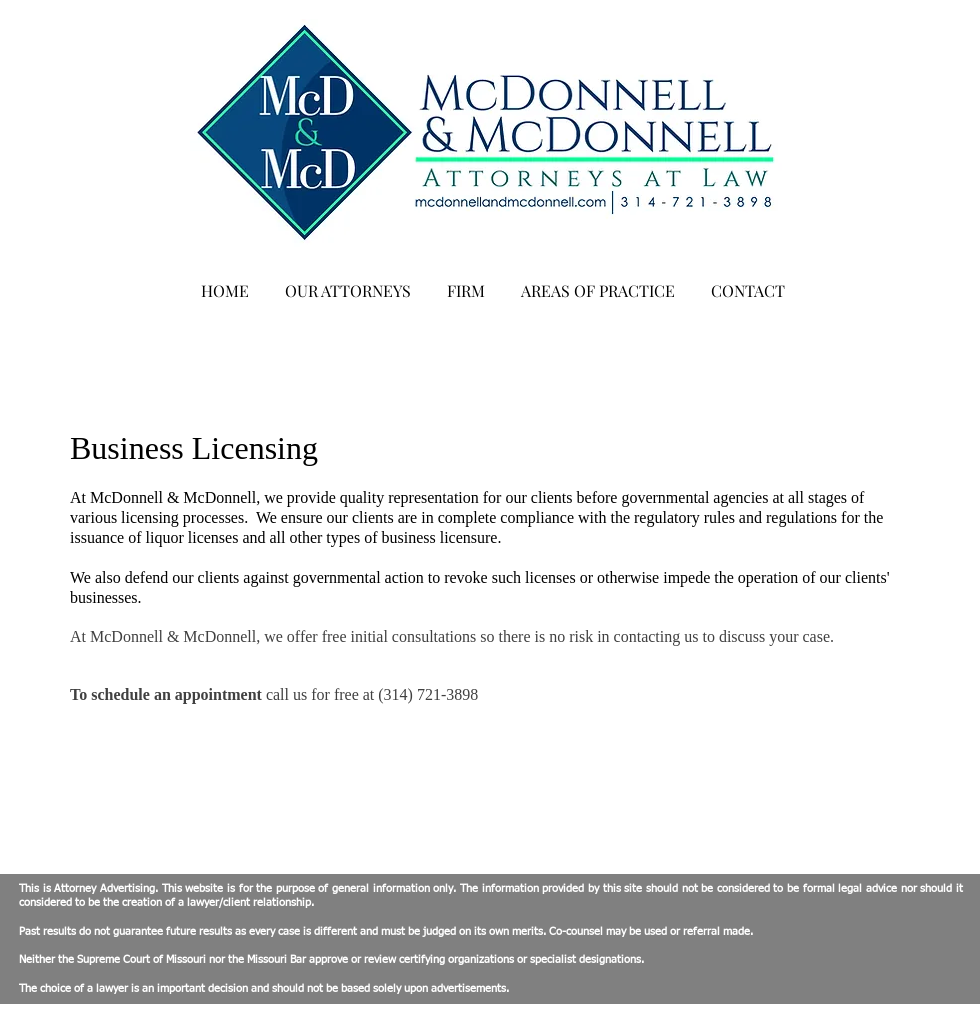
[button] (348, 281)
